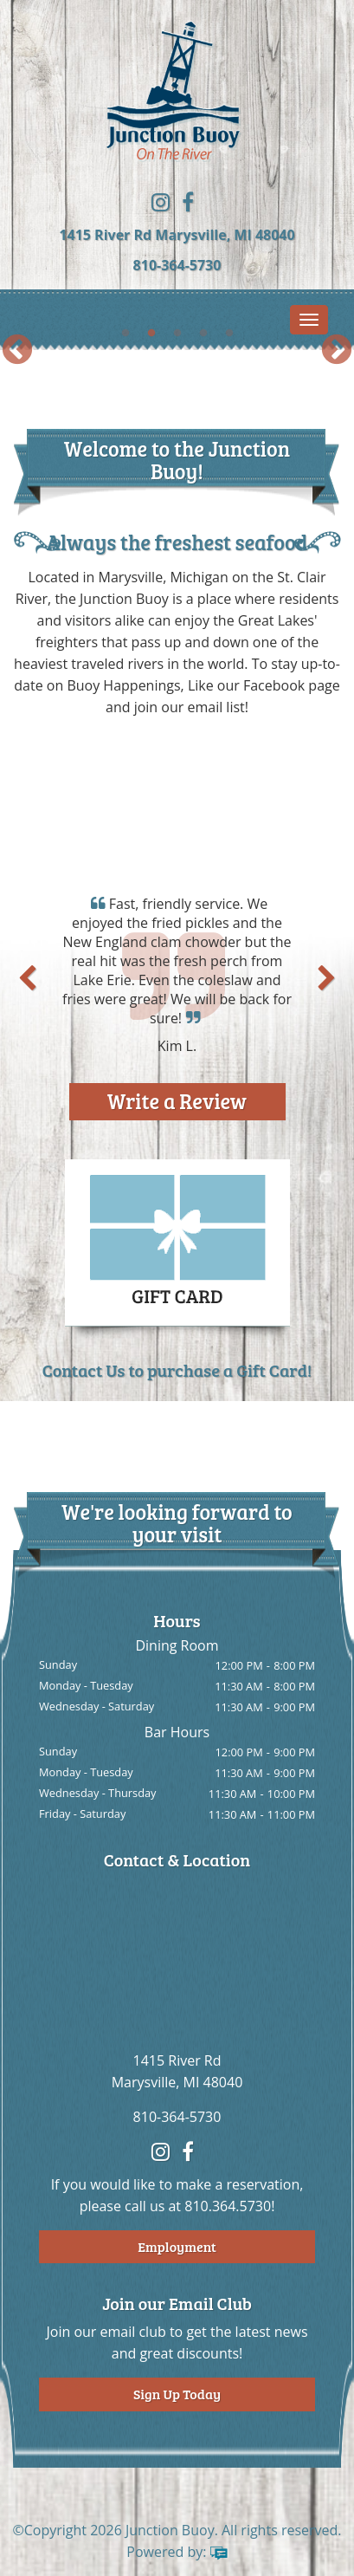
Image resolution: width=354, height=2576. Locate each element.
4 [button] (203, 333)
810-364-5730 (177, 265)
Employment (177, 2246)
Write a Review (177, 1101)
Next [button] (336, 351)
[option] (177, 350)
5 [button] (229, 333)
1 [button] (125, 333)
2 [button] (151, 333)
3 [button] (177, 333)
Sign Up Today (177, 2394)
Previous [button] (17, 351)
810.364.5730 (227, 2206)
